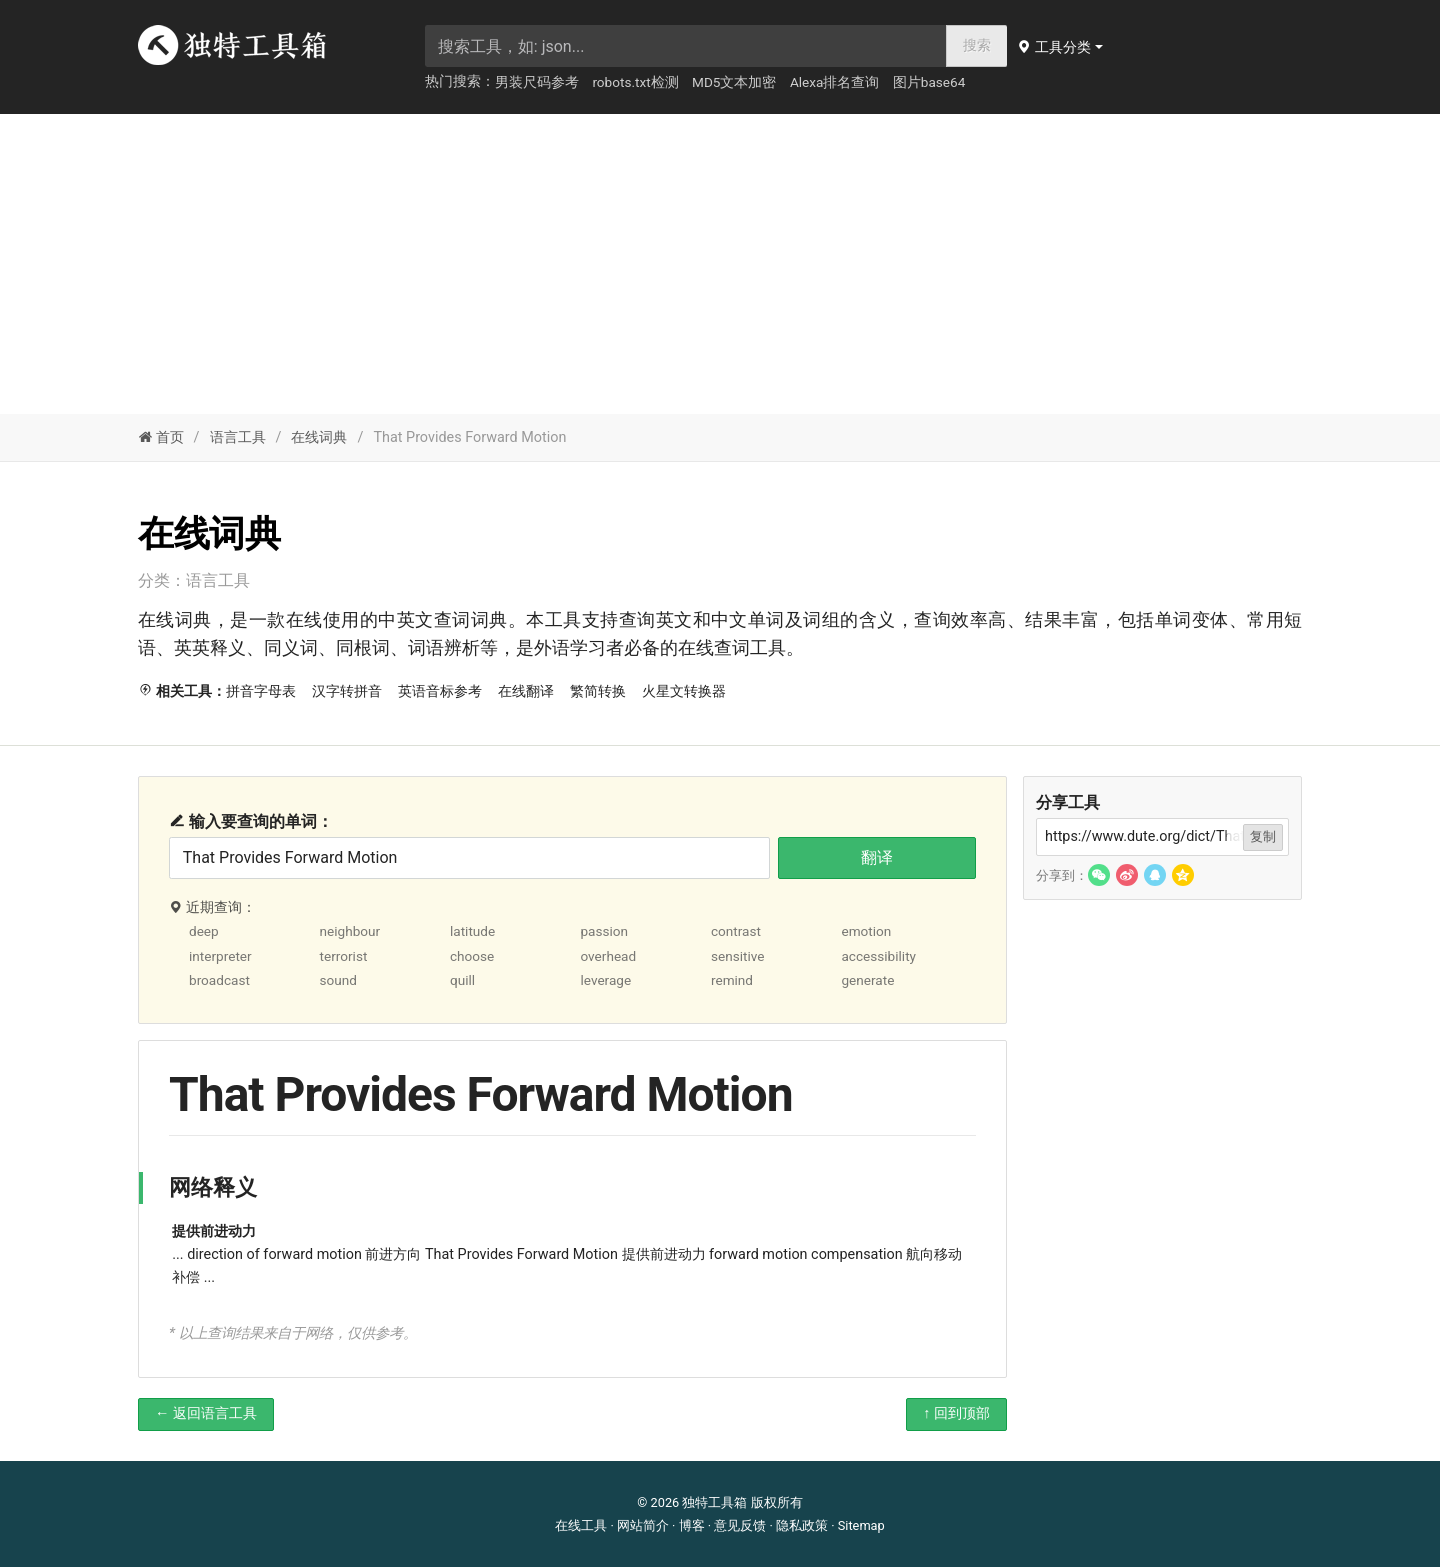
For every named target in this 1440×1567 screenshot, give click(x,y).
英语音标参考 (440, 691)
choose (472, 956)
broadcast (219, 980)
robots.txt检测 (635, 82)
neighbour (349, 931)
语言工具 (238, 437)
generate (867, 980)
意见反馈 (740, 1525)
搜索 (977, 45)
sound (337, 980)
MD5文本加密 (734, 82)
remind (732, 980)
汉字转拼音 (347, 691)
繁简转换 (598, 691)
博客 (692, 1525)
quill (462, 980)
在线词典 (319, 437)
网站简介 (643, 1525)
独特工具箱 (714, 1502)
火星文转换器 (684, 691)
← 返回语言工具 (206, 1413)
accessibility (878, 956)
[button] (1062, 47)
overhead (608, 956)
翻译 (877, 857)
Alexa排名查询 (835, 82)
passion (604, 931)
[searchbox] (686, 46)
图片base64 (929, 82)
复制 (1263, 836)
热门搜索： (460, 81)
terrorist (343, 956)
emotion (866, 931)
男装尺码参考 (537, 82)
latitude (472, 931)
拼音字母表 (261, 691)
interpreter (220, 956)
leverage (605, 980)
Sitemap (861, 1525)
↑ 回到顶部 (956, 1413)
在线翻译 (526, 691)
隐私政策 (802, 1525)
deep (204, 931)
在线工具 (581, 1525)
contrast (736, 931)
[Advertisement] (720, 264)
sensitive (738, 956)
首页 (161, 437)
